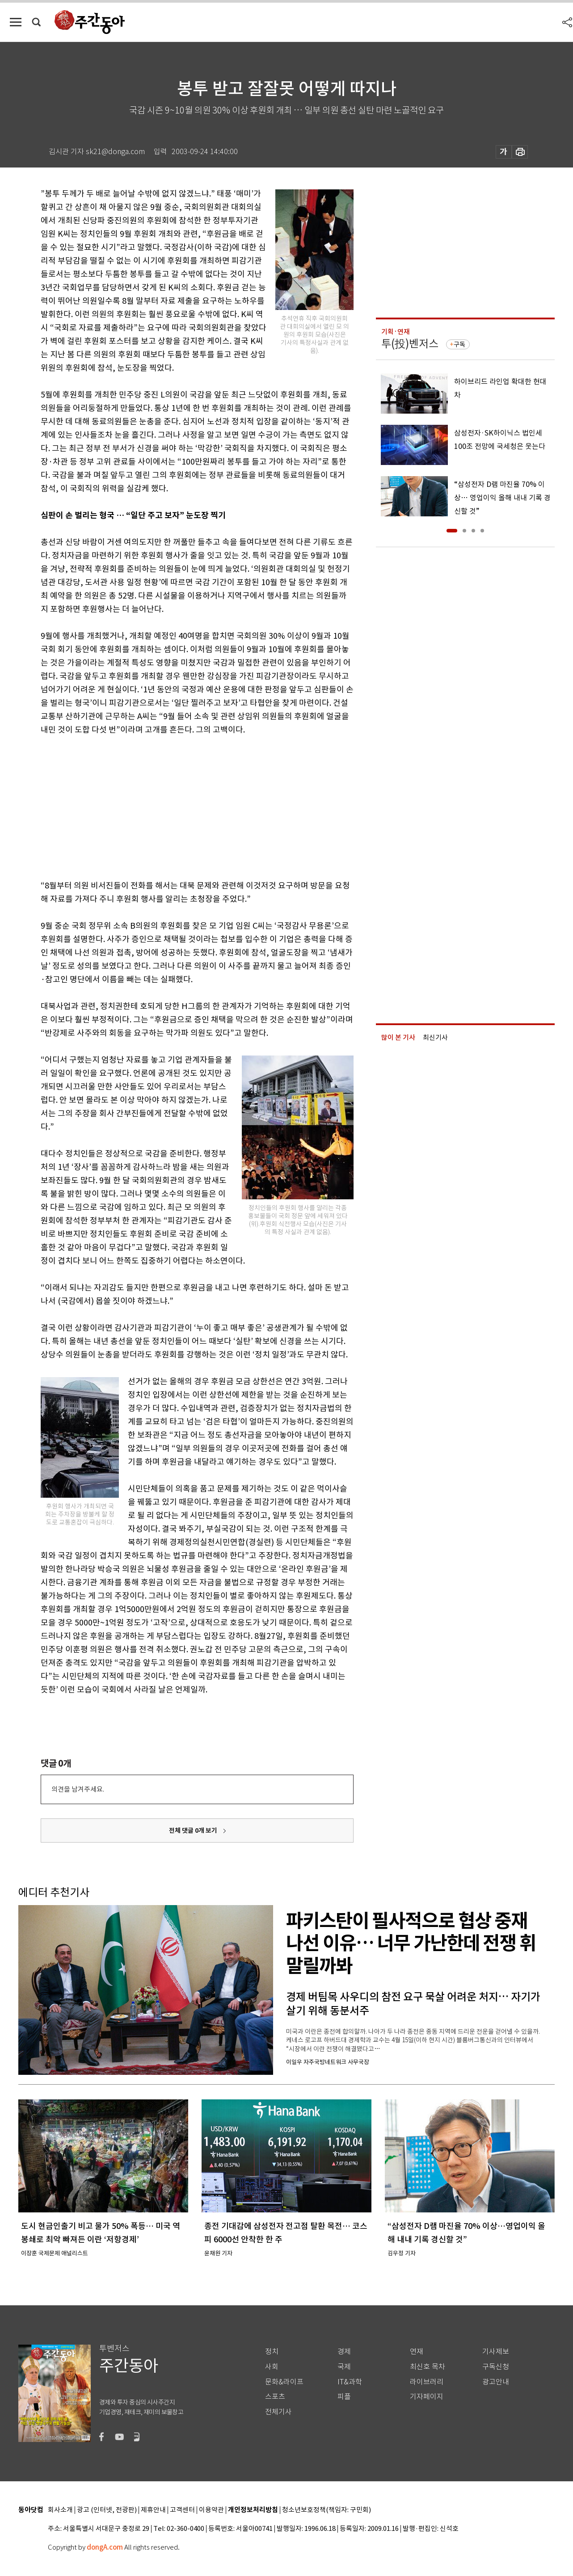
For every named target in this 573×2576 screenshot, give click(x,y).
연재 (416, 2351)
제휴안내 (153, 2510)
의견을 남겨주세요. (77, 1789)
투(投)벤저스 (409, 344)
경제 (344, 2351)
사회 (271, 2366)
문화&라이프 (284, 2382)
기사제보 (495, 2351)
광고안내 (495, 2382)
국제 (344, 2366)
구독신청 (495, 2366)
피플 (344, 2396)
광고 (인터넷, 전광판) (107, 2510)
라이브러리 (426, 2382)
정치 (271, 2351)
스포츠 (275, 2396)
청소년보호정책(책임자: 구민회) (326, 2510)
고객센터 (182, 2510)
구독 (459, 344)
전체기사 (278, 2412)
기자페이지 (426, 2396)
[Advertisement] (175, 806)
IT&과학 (349, 2382)
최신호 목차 (427, 2366)
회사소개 (60, 2510)
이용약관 (211, 2510)
